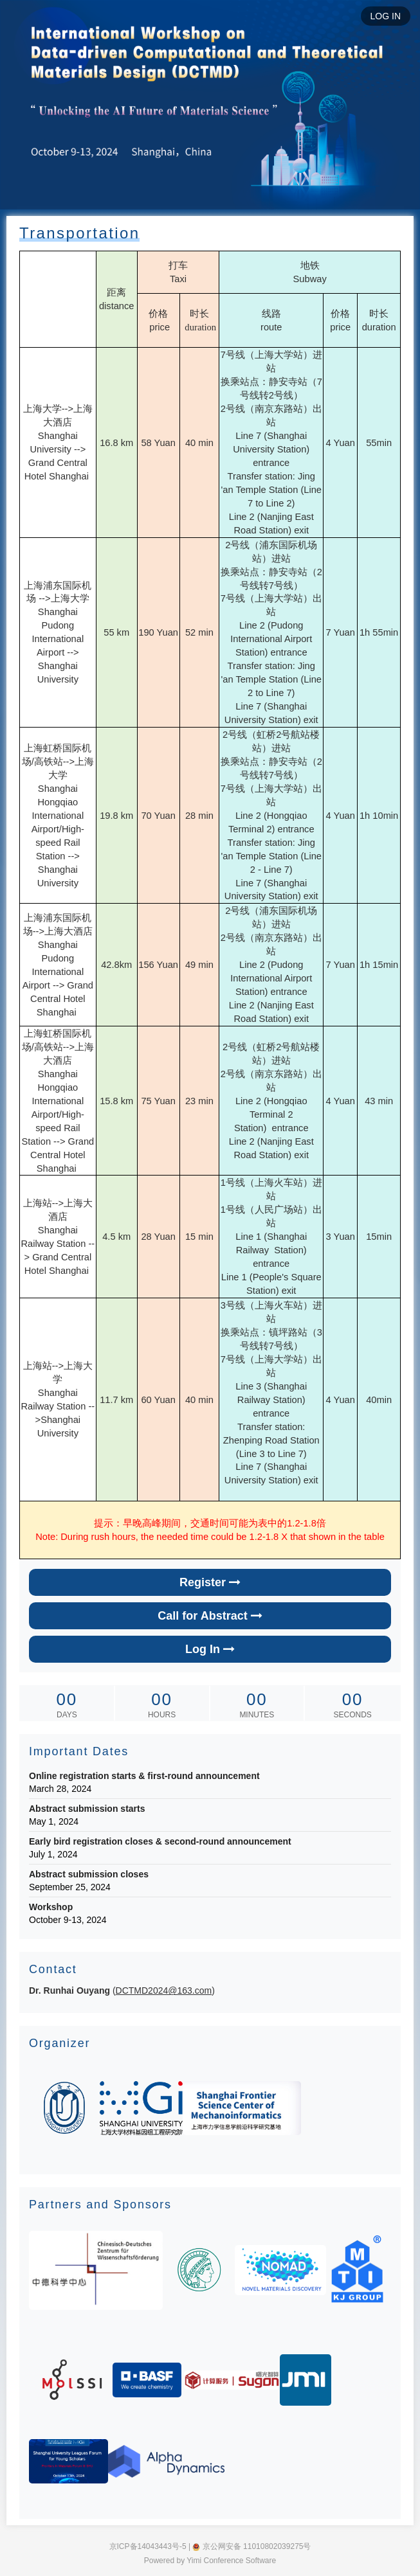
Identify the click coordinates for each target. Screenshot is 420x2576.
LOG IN (385, 16)
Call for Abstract (210, 1615)
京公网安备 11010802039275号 (251, 2546)
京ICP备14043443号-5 (148, 2546)
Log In (210, 1649)
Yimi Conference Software (231, 2560)
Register (210, 1582)
